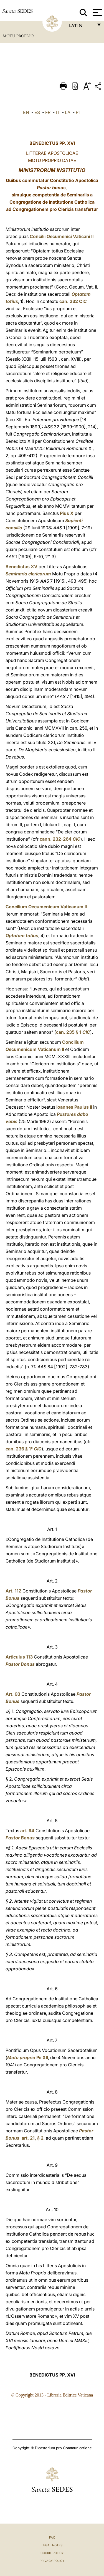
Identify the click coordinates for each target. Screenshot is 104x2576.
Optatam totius (22, 935)
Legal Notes (52, 2545)
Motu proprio (21, 2057)
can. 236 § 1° (24, 1449)
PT (78, 112)
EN (26, 112)
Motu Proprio (18, 35)
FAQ (52, 2537)
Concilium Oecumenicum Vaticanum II (46, 906)
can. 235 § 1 (73, 1032)
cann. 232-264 (60, 839)
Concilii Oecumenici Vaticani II (61, 236)
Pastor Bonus (20, 1664)
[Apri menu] (96, 12)
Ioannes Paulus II (74, 1107)
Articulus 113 (19, 1657)
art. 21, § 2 (33, 2138)
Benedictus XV (21, 566)
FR (47, 112)
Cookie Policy (52, 2553)
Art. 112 (13, 1591)
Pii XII (42, 2057)
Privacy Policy (52, 2561)
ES (37, 112)
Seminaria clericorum (28, 574)
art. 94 (27, 1830)
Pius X (66, 513)
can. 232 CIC (73, 301)
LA (67, 112)
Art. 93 (13, 1694)
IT (58, 112)
